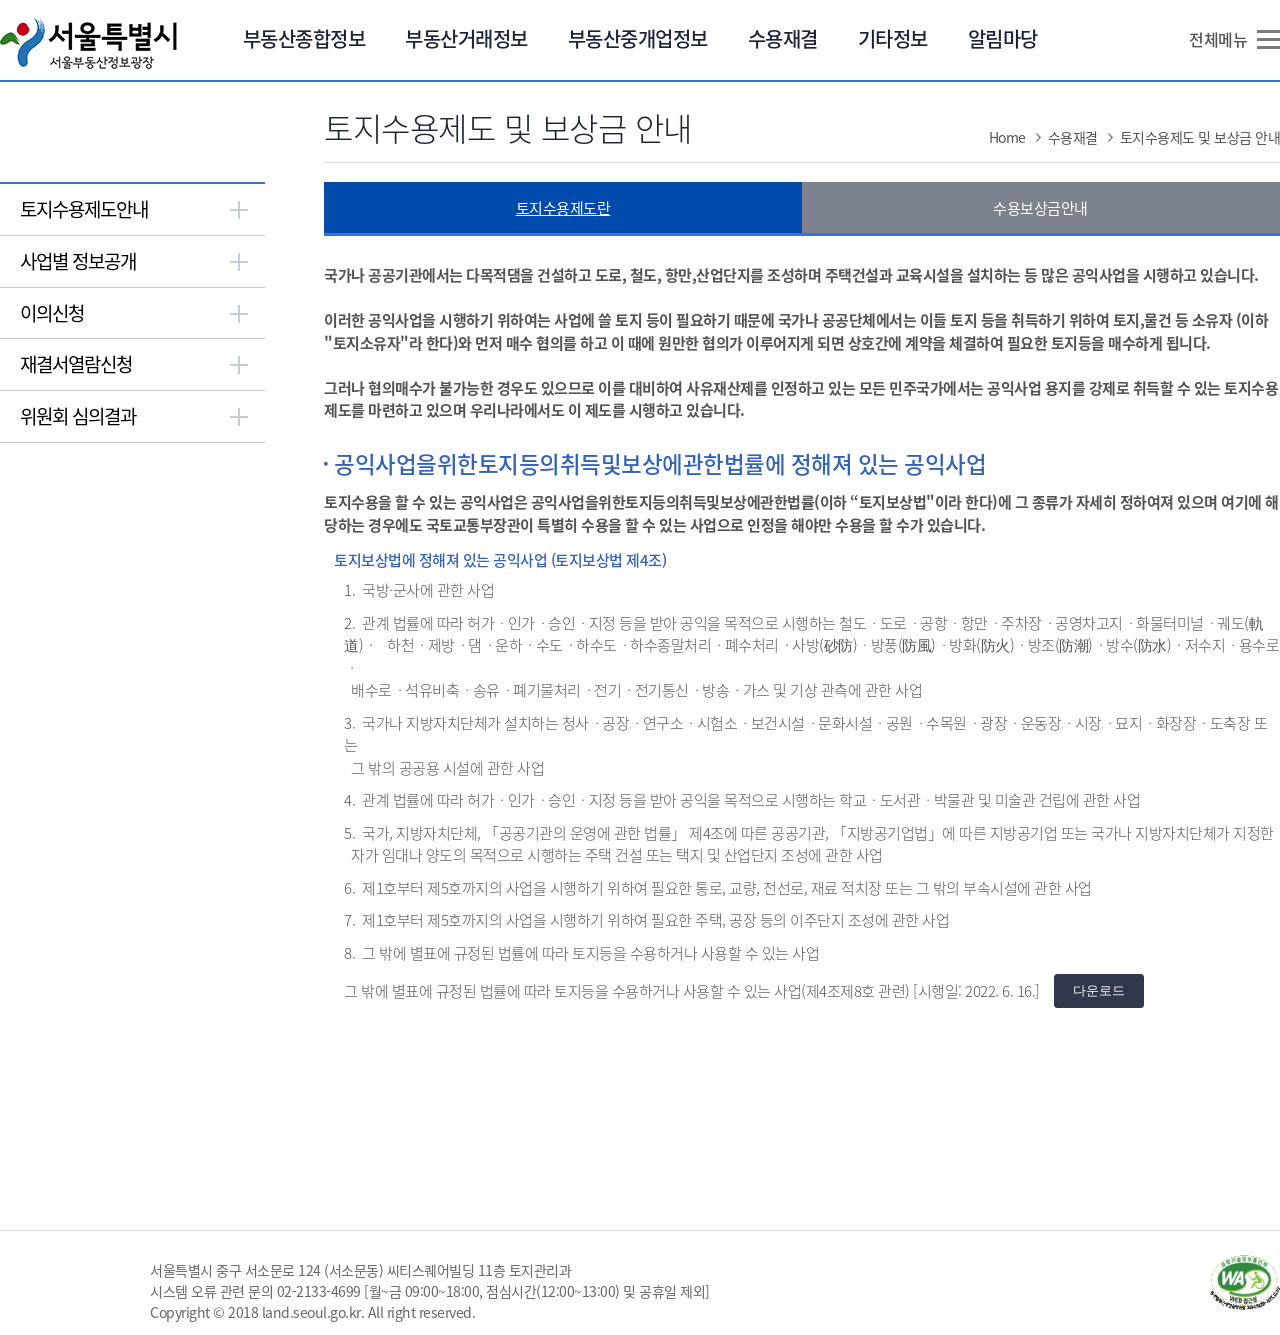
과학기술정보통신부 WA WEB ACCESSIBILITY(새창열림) (1245, 1282)
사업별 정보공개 (78, 261)
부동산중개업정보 (638, 38)
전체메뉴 (1218, 39)
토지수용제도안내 (84, 209)
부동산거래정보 (466, 38)
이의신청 (52, 313)
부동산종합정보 (304, 38)
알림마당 (1003, 38)
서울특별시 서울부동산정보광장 (88, 43)
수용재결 (783, 38)
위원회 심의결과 (78, 416)
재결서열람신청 (76, 364)
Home (1007, 137)
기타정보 (893, 38)
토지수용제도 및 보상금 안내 (1200, 137)
